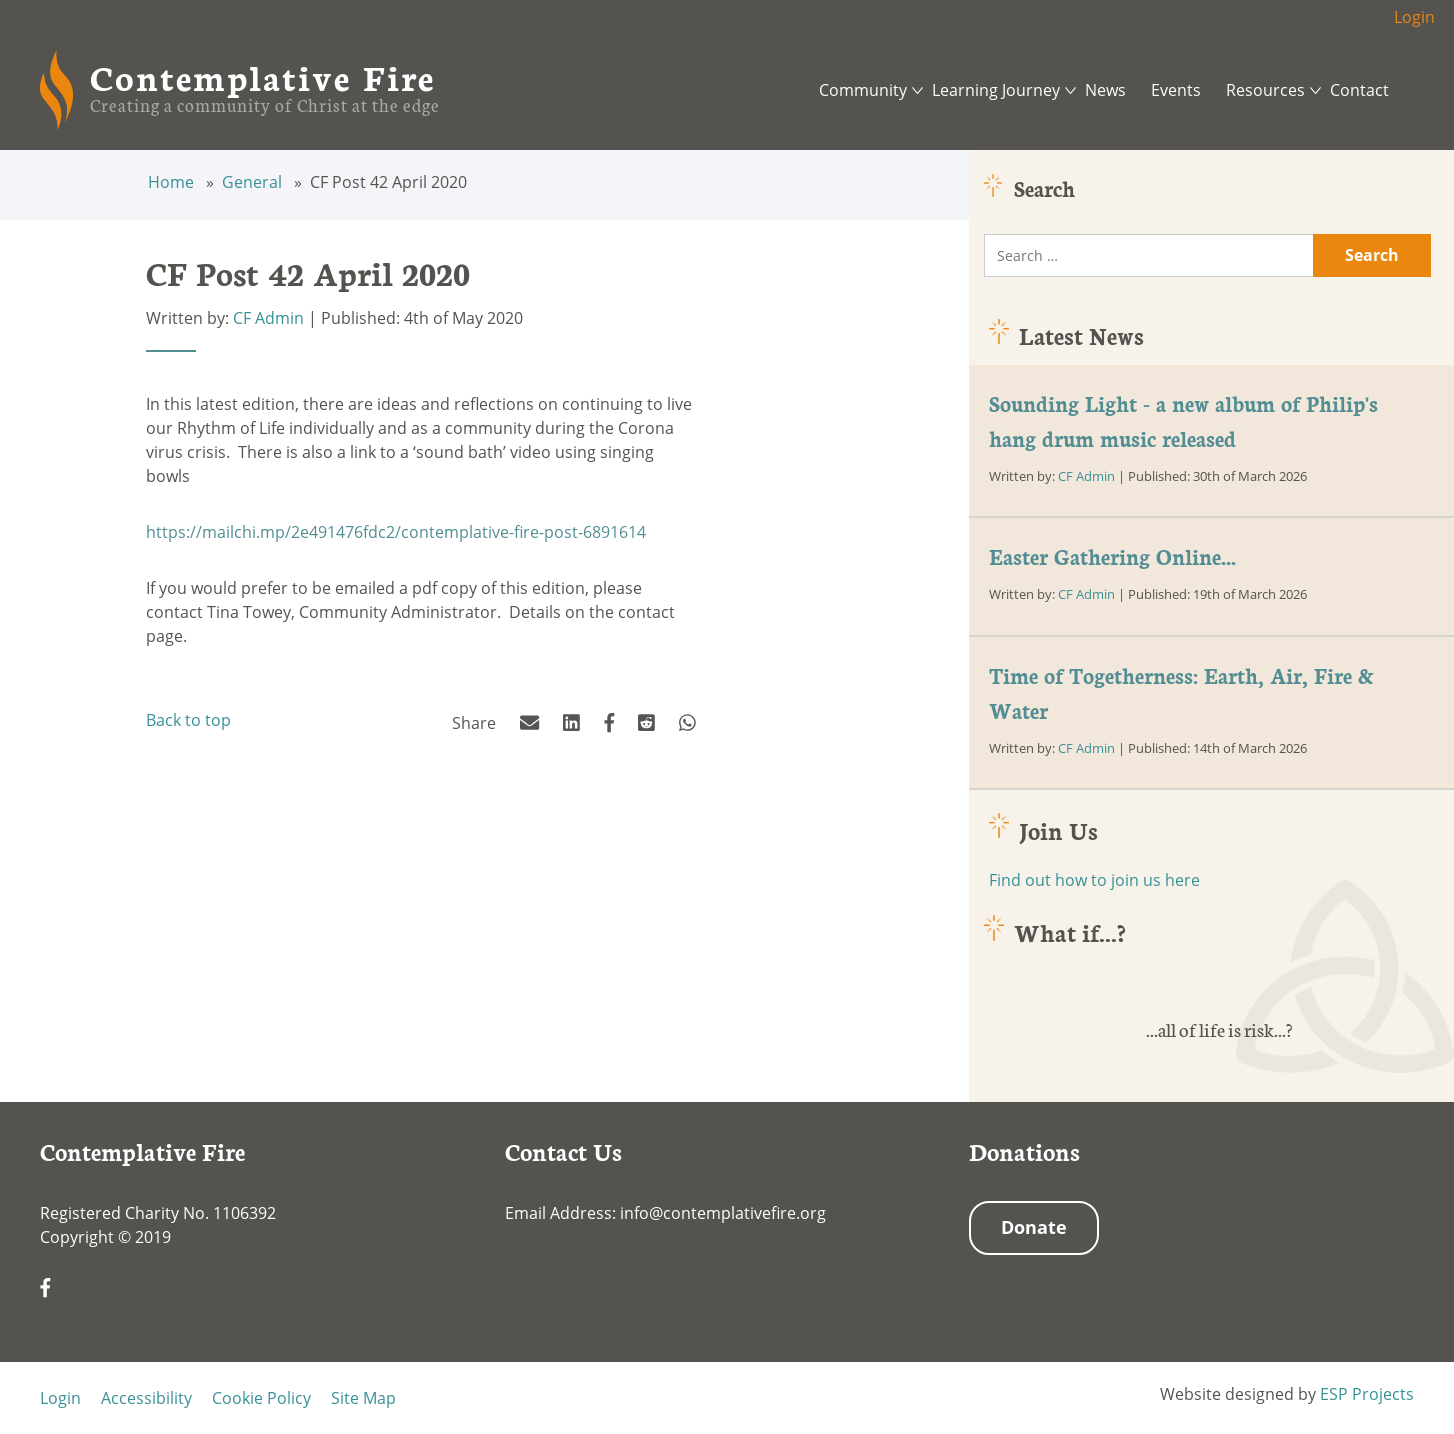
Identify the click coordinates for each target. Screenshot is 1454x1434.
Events (1176, 90)
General (254, 182)
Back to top (188, 720)
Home (173, 182)
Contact (1359, 90)
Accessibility (146, 1398)
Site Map (363, 1398)
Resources (1265, 90)
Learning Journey (996, 90)
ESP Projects (1367, 1394)
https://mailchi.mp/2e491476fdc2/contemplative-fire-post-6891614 (396, 532)
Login (1414, 17)
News (1105, 90)
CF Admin (268, 318)
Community (863, 90)
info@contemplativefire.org (723, 1213)
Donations (1024, 1151)
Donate (1034, 1227)
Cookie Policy (261, 1398)
